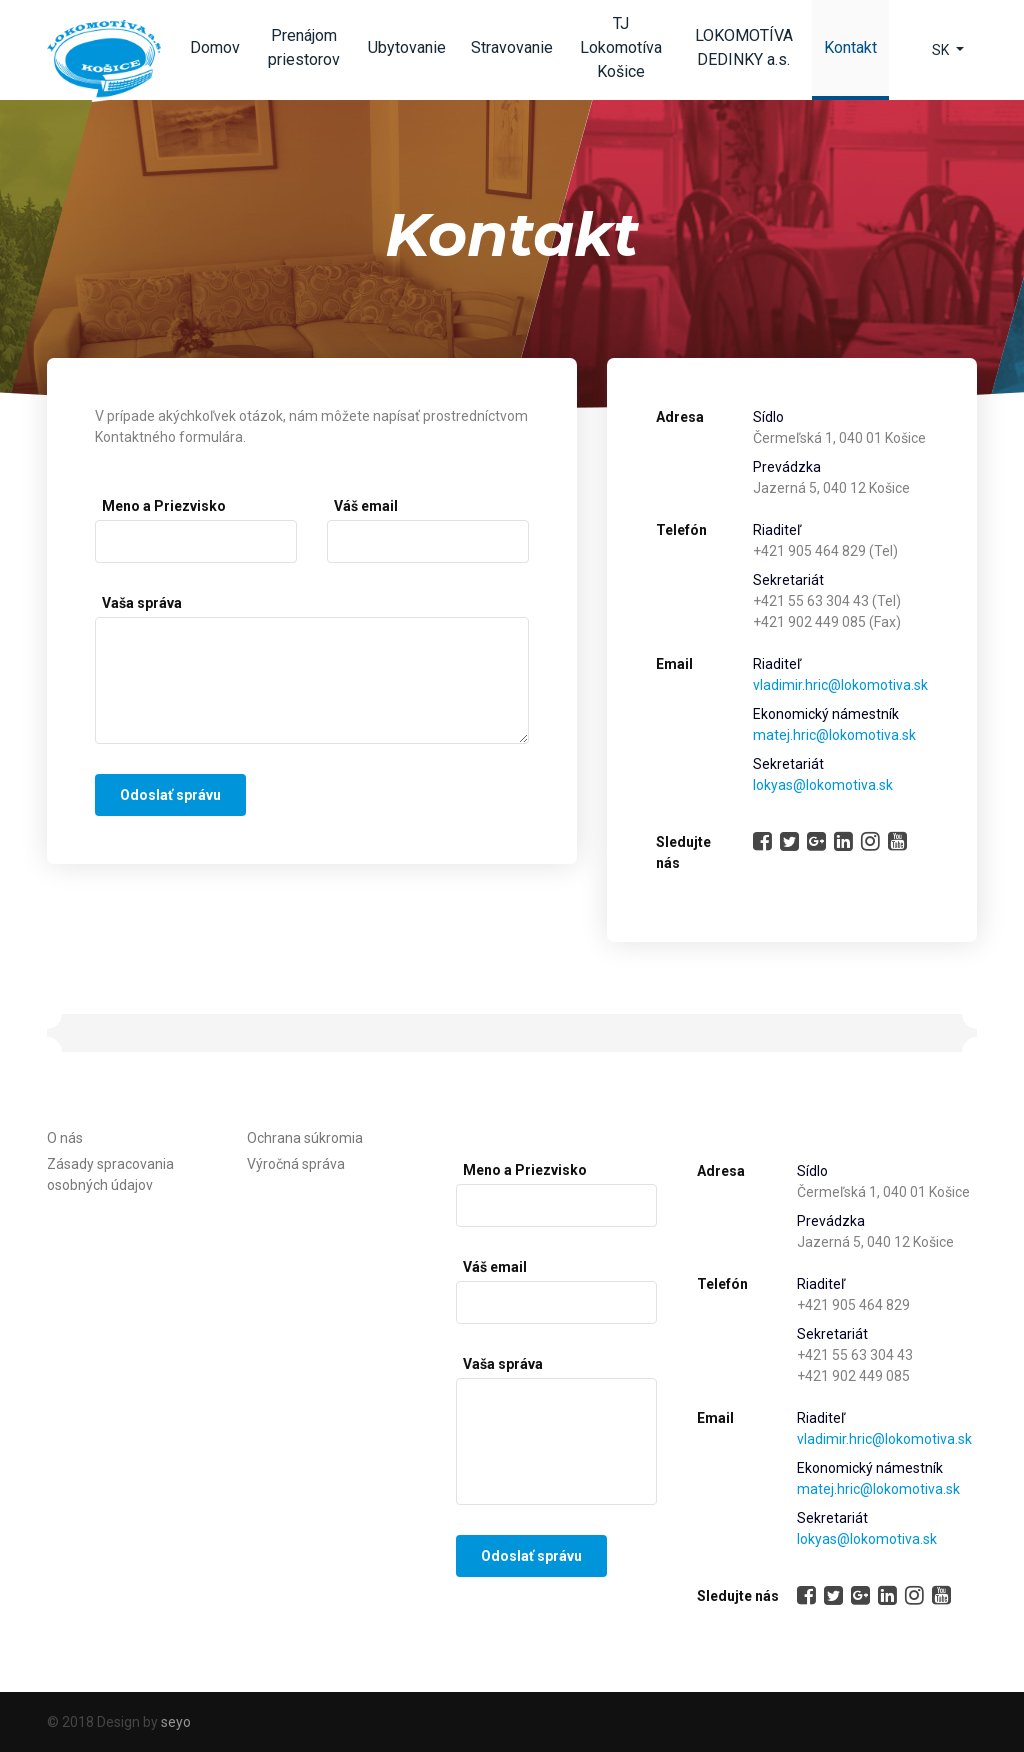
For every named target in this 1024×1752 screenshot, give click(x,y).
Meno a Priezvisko (164, 506)
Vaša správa (142, 603)
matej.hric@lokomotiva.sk (834, 735)
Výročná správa (296, 1164)
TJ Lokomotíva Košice (621, 47)
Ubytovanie (407, 47)
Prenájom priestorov (304, 47)
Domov (215, 47)
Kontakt (856, 53)
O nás (65, 1138)
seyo (176, 1722)
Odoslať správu (170, 795)
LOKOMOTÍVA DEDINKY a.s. (744, 47)
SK (942, 50)
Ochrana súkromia (305, 1138)
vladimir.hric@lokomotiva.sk (840, 685)
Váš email (366, 506)
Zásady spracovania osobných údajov (110, 1174)
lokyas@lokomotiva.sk (823, 785)
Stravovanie (512, 47)
